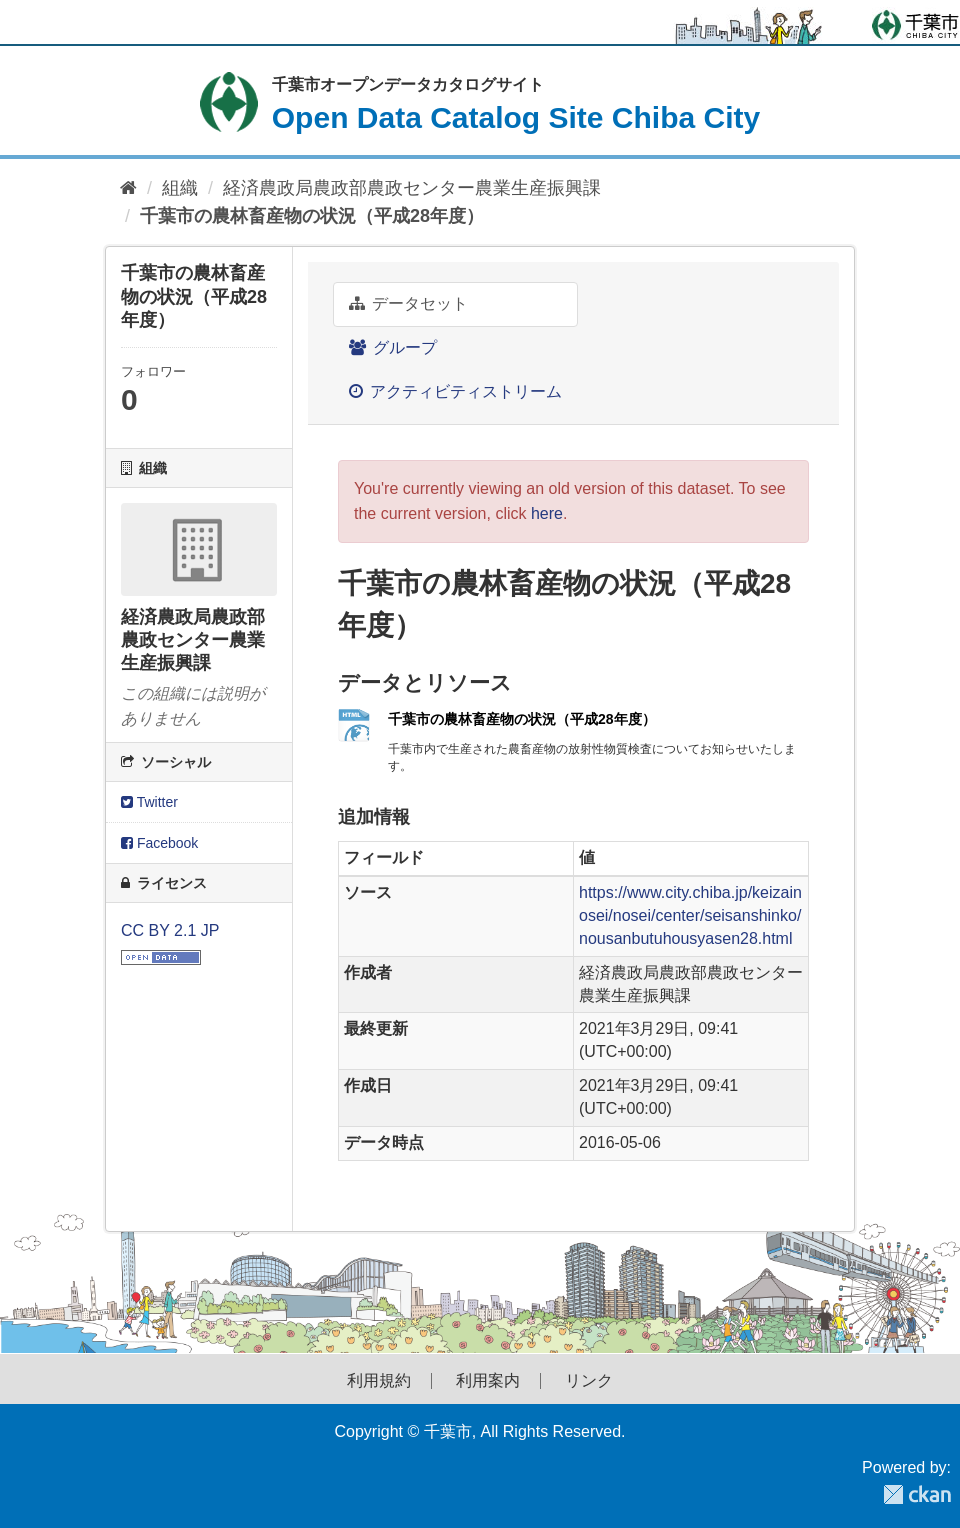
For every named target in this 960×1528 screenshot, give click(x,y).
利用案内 (488, 1381)
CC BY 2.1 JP (170, 930)
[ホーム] (128, 188)
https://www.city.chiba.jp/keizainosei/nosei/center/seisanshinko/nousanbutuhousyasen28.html (690, 915)
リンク (589, 1381)
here (547, 513)
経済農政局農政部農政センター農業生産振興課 (412, 188)
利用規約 (379, 1381)
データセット (408, 303)
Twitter (149, 802)
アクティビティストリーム (455, 391)
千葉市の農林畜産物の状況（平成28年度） (312, 216)
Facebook (159, 843)
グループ (393, 347)
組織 (180, 188)
